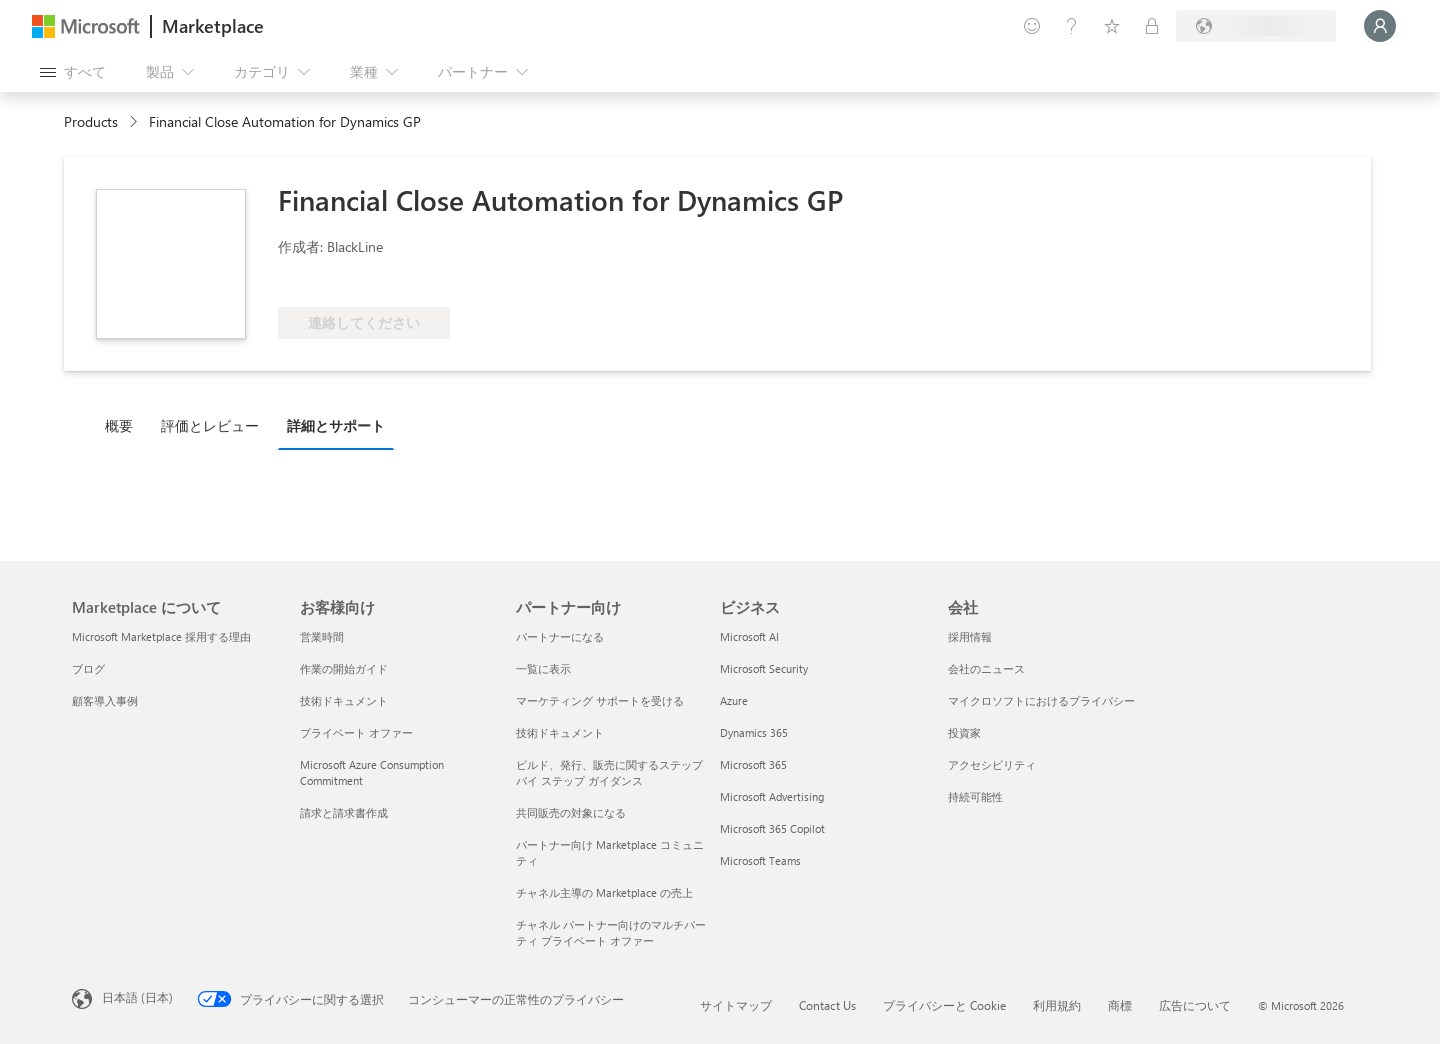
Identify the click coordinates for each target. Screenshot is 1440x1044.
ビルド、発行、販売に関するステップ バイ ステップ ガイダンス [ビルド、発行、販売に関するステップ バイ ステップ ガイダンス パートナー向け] (609, 772)
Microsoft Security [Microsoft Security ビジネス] (764, 668)
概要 (119, 425)
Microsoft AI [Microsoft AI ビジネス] (749, 636)
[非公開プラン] (1152, 26)
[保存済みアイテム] (1112, 26)
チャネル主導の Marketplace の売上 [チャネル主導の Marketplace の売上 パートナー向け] (604, 892)
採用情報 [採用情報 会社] (970, 636)
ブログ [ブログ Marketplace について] (88, 668)
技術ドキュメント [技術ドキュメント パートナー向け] (560, 732)
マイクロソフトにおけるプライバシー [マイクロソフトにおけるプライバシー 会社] (1041, 700)
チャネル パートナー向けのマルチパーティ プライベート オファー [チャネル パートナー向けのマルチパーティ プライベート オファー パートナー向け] (611, 932)
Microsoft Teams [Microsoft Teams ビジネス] (760, 860)
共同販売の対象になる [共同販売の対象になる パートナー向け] (571, 812)
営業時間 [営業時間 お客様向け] (322, 636)
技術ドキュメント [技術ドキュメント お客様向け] (344, 700)
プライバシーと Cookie (944, 1005)
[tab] (124, 425)
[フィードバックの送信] (1032, 26)
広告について (1195, 1005)
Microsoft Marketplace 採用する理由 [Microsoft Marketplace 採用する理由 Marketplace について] (161, 636)
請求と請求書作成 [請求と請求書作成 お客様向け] (344, 812)
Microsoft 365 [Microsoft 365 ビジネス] (753, 764)
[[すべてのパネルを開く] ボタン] (73, 72)
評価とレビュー (210, 425)
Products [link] (91, 121)
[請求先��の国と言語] (1256, 26)
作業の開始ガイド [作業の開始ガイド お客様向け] (344, 668)
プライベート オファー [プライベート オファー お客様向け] (356, 732)
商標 (1120, 1005)
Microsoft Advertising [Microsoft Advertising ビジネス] (772, 796)
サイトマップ (736, 1005)
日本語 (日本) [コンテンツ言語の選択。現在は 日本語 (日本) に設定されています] (137, 997)
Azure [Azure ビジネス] (734, 700)
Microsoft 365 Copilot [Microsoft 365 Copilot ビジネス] (772, 828)
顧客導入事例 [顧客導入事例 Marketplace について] (105, 700)
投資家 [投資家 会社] (964, 732)
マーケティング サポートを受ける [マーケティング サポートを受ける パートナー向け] (600, 700)
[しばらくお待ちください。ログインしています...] (1380, 26)
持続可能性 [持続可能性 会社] (975, 796)
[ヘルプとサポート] (1072, 26)
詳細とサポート (336, 425)
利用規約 (1057, 1005)
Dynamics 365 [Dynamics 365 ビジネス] (754, 732)
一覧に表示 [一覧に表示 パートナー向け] (543, 668)
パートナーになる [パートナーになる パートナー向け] (560, 636)
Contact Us (827, 1005)
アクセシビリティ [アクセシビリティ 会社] (992, 764)
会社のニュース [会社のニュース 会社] (986, 668)
